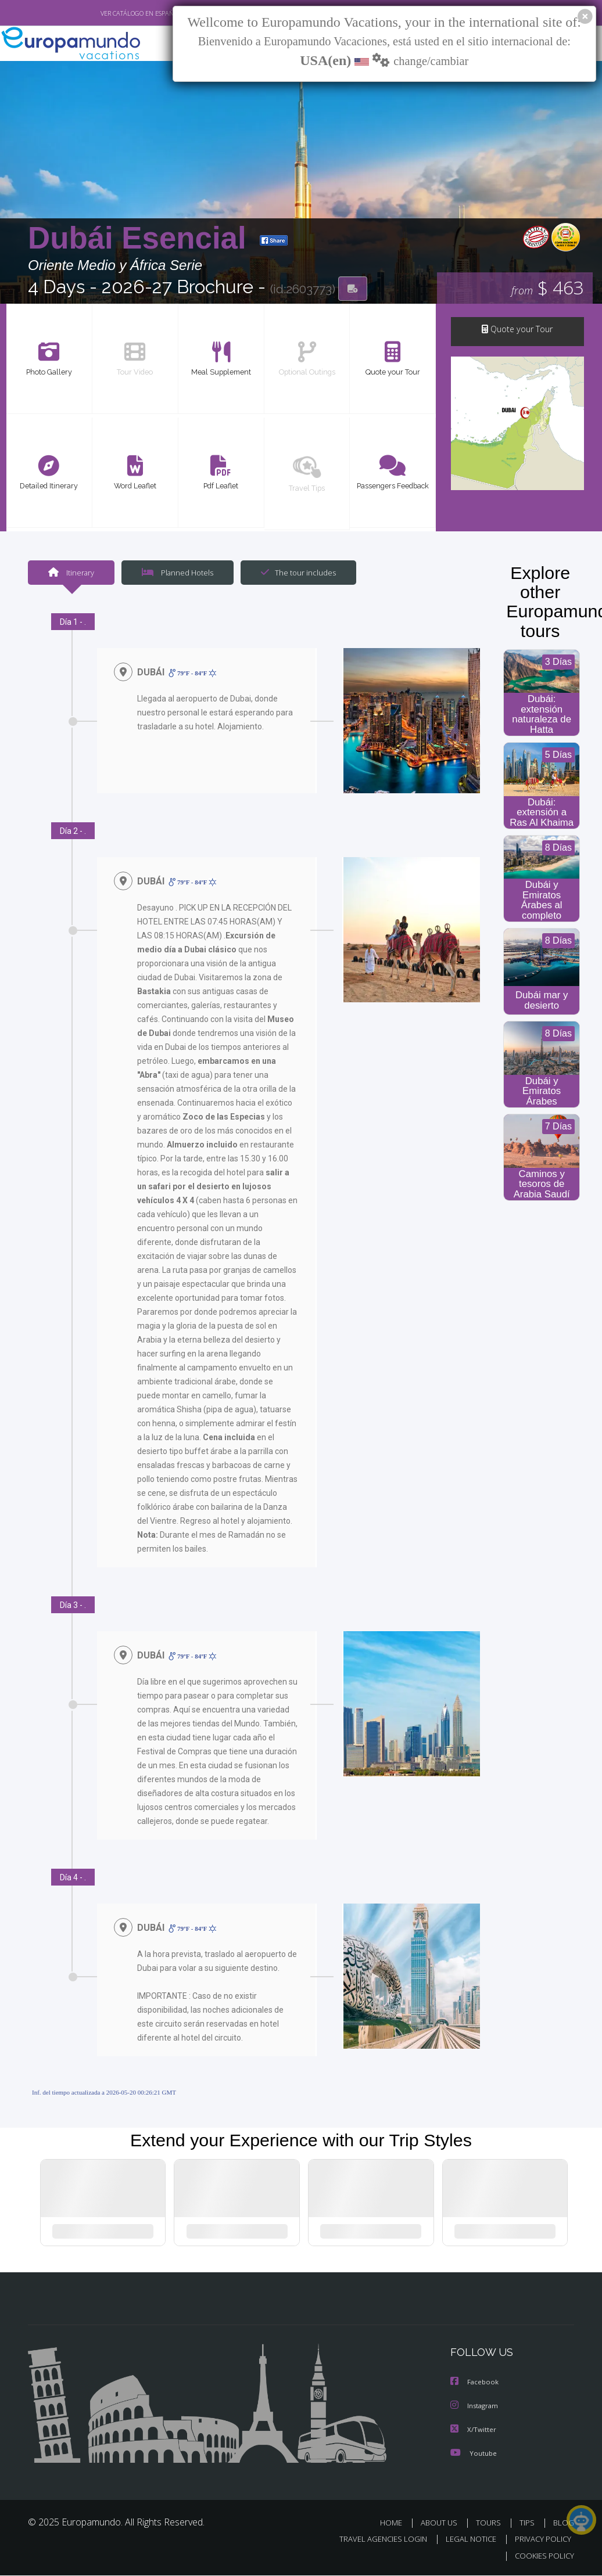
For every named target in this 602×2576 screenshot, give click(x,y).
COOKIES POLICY (542, 2556)
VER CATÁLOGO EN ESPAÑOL (114, 13)
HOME (395, 2524)
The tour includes (294, 573)
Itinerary (71, 573)
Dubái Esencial (141, 239)
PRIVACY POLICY (540, 2540)
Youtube (473, 2454)
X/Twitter (473, 2431)
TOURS (491, 2524)
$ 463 (548, 288)
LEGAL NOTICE (465, 2540)
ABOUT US (442, 2524)
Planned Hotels (176, 573)
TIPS (528, 2524)
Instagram (475, 2408)
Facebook (475, 2384)
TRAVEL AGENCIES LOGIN (374, 2540)
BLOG (563, 2524)
